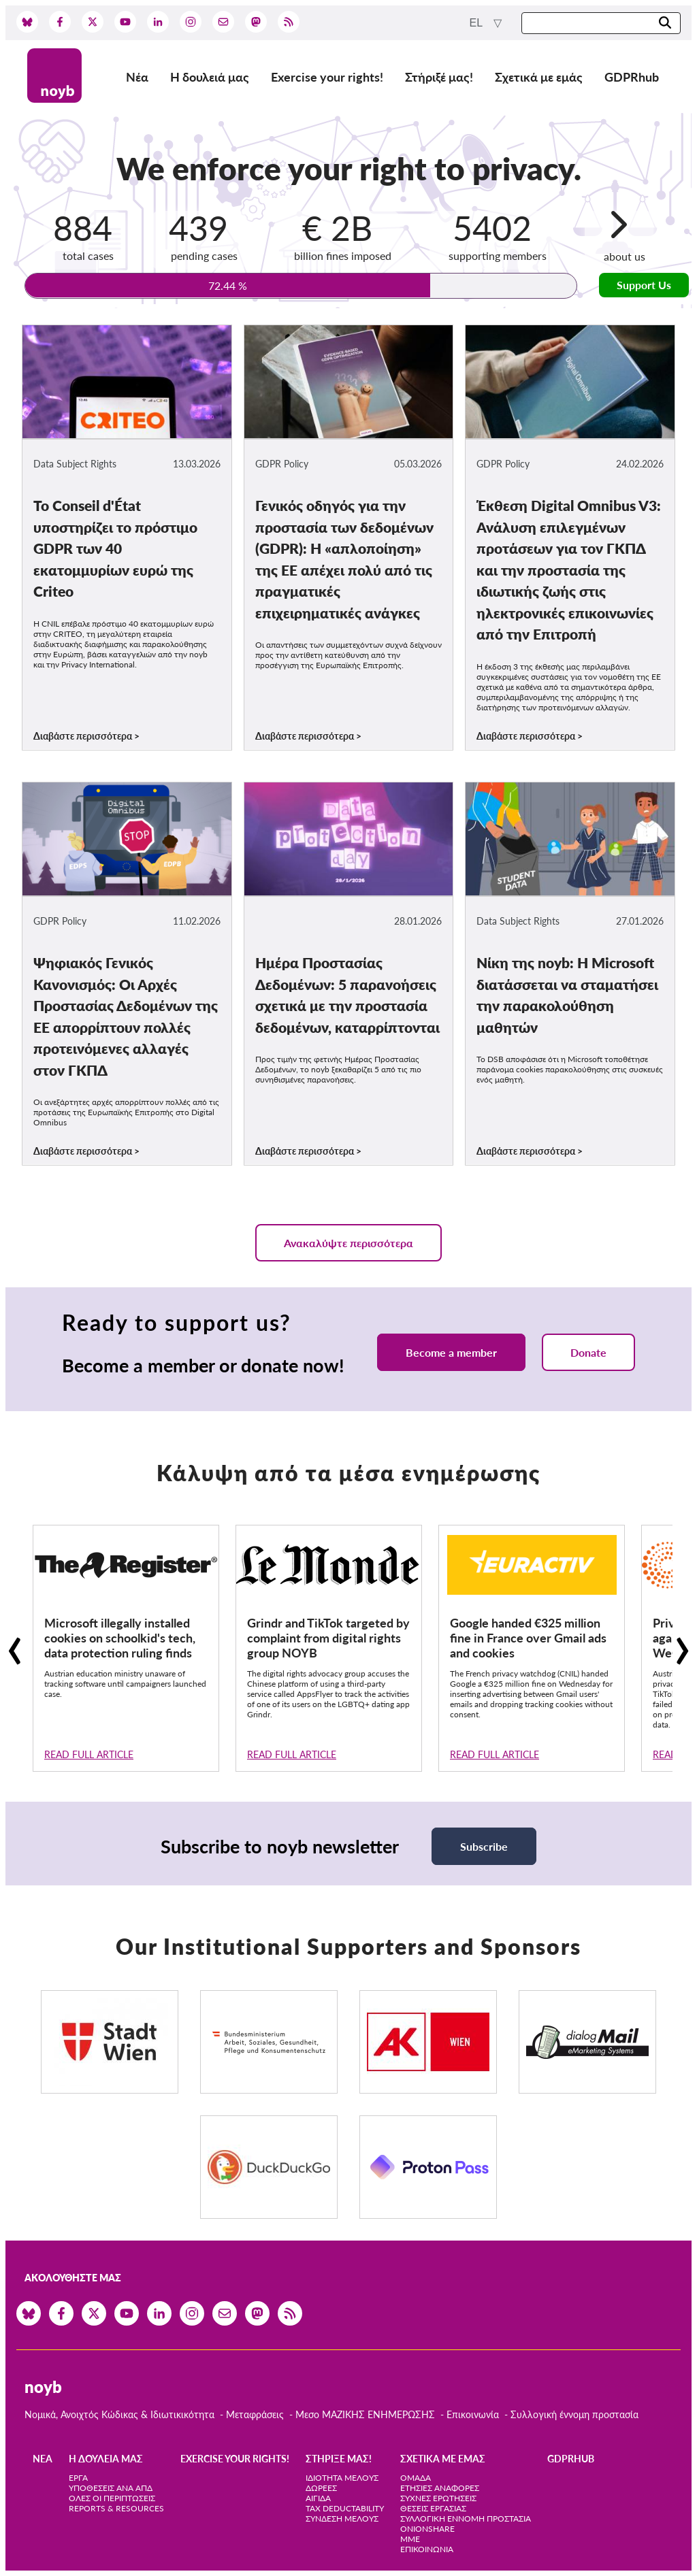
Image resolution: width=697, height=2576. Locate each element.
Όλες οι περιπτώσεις (112, 2498)
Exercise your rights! (327, 76)
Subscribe (484, 1846)
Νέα (137, 76)
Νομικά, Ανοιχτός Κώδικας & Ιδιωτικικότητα (119, 2414)
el (477, 23)
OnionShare (427, 2529)
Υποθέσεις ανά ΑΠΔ (110, 2488)
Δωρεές (321, 2488)
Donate (588, 1352)
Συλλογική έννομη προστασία (574, 2414)
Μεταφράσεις (256, 2414)
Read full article (88, 1754)
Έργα (78, 2478)
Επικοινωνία (473, 2414)
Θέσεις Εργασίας (433, 2508)
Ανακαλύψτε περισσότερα (348, 1242)
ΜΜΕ (410, 2539)
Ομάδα (415, 2478)
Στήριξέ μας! (439, 76)
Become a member (451, 1352)
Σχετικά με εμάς (539, 76)
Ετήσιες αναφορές (439, 2488)
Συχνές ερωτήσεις (438, 2498)
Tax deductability (345, 2508)
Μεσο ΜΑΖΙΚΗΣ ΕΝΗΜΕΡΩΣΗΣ (365, 2414)
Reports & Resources (116, 2508)
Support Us (644, 284)
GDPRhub (631, 76)
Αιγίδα (318, 2498)
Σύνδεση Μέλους (342, 2518)
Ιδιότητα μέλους (342, 2478)
